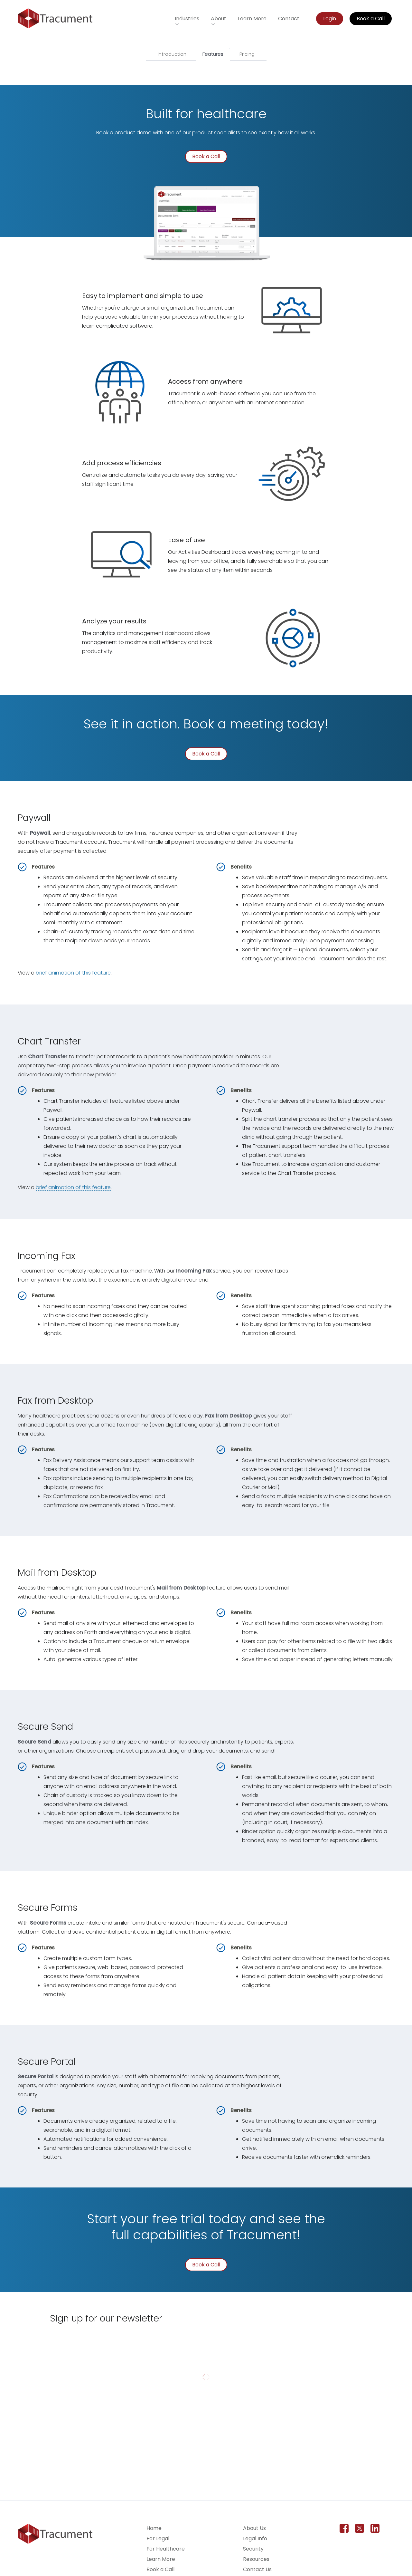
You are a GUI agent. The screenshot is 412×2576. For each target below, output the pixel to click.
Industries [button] (187, 18)
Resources (256, 2559)
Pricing (247, 54)
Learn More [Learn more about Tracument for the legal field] (252, 18)
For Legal (157, 2538)
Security (253, 2548)
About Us (254, 2528)
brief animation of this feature (73, 972)
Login (329, 18)
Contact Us (257, 2569)
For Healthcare (165, 2548)
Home (154, 2528)
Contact (288, 18)
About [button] (218, 18)
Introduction (172, 54)
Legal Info (255, 2538)
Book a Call (371, 18)
